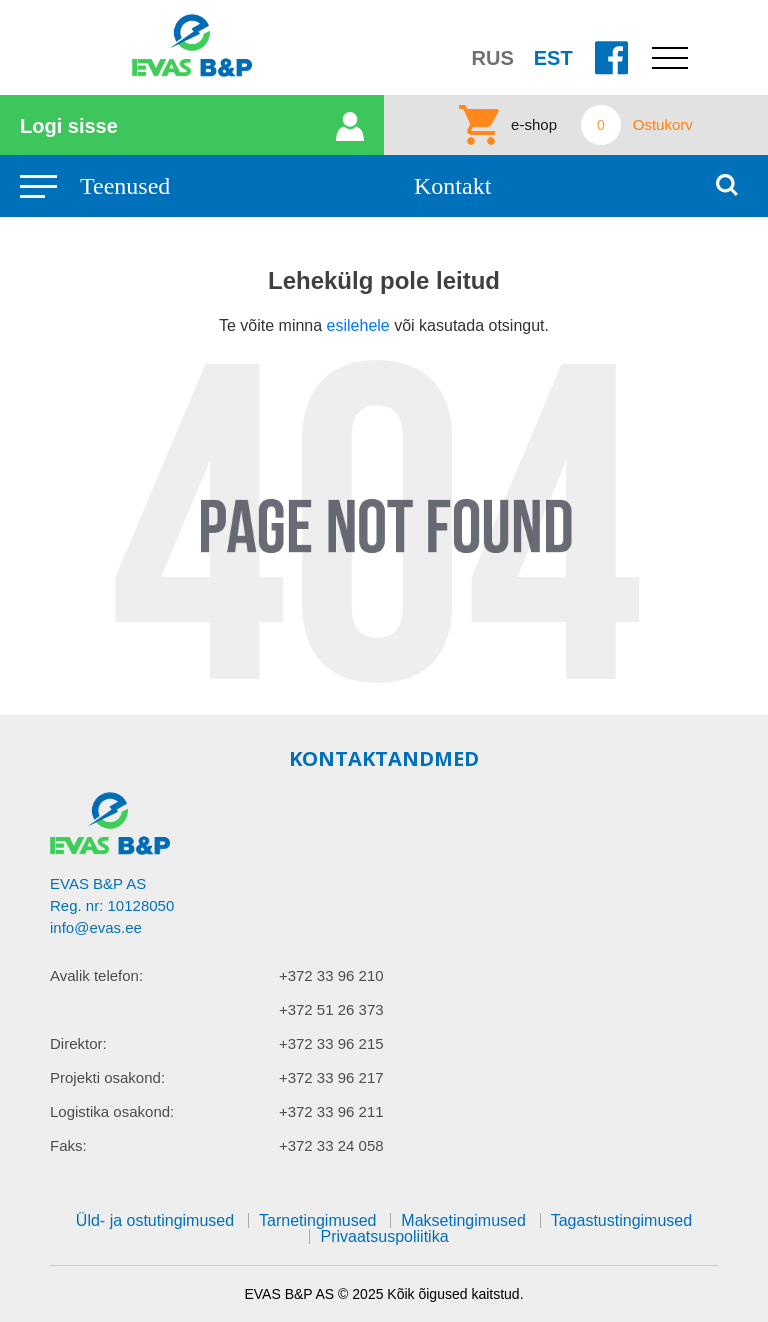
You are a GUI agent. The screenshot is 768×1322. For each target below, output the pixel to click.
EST (553, 58)
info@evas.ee (96, 927)
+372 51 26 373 (331, 1009)
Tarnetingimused (317, 1220)
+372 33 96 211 (331, 1111)
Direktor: (78, 1043)
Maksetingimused (463, 1220)
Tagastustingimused (621, 1220)
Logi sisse (69, 126)
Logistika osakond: (112, 1111)
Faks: (68, 1145)
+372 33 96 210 (331, 975)
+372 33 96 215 (331, 1043)
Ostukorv (663, 125)
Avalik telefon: (96, 975)
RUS (493, 58)
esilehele (361, 325)
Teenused (125, 186)
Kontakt (452, 186)
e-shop (534, 125)
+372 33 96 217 (331, 1077)
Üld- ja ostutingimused (155, 1220)
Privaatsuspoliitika (384, 1236)
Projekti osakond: (107, 1077)
